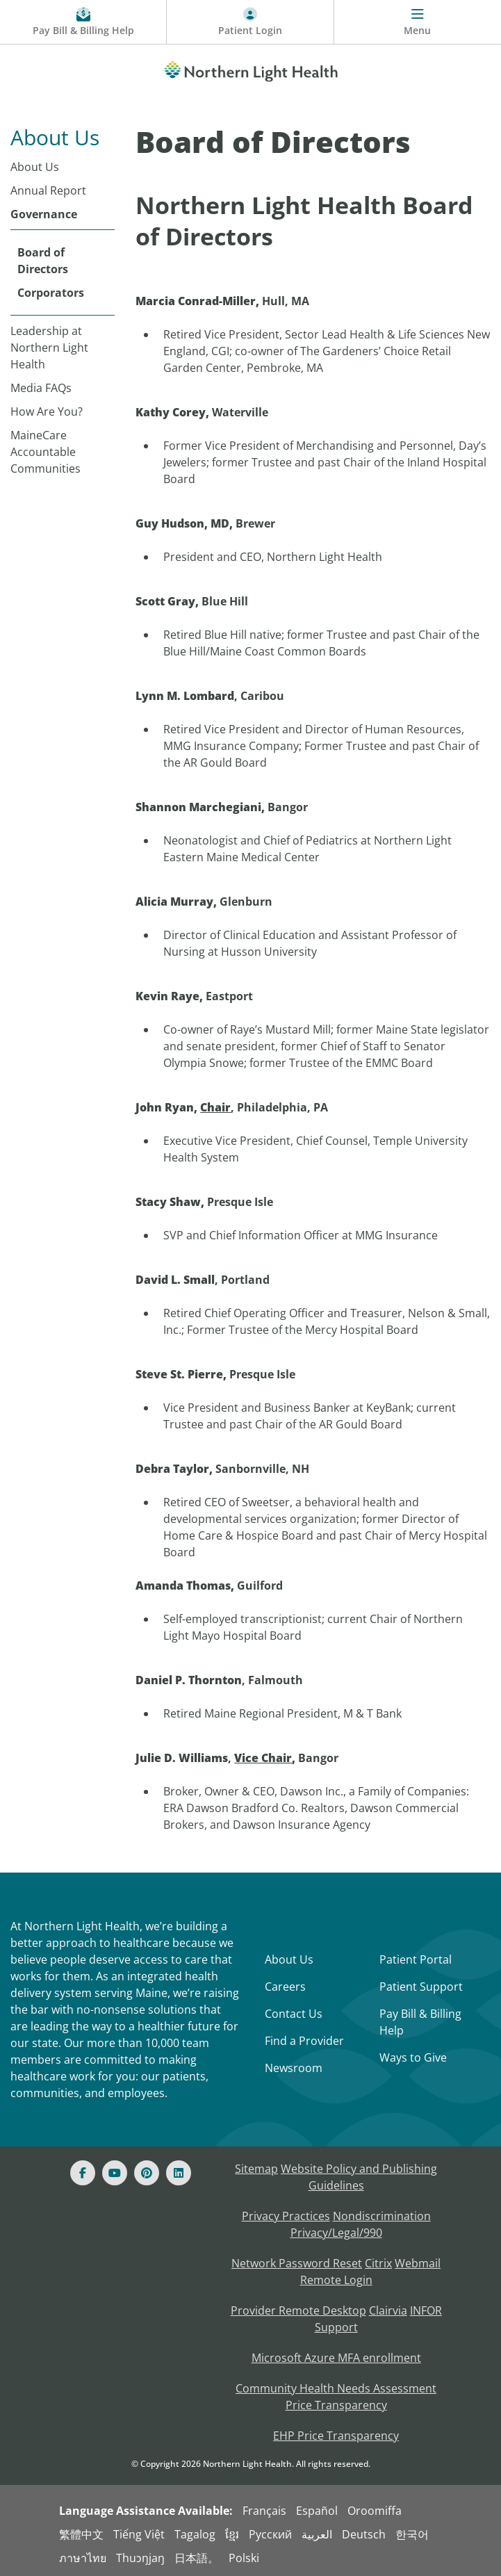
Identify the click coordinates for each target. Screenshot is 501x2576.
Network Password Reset (296, 2263)
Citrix (378, 2263)
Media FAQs (41, 388)
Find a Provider (304, 2040)
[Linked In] (178, 2172)
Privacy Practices (286, 2216)
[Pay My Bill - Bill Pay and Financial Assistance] (83, 22)
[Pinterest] (146, 2172)
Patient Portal (415, 1959)
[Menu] (417, 22)
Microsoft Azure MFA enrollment (336, 2357)
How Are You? (46, 411)
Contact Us (293, 2013)
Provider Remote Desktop (298, 2310)
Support (336, 2327)
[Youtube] (114, 2172)
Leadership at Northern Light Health (49, 347)
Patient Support (421, 1986)
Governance (43, 214)
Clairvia (388, 2310)
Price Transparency (336, 2405)
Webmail (418, 2263)
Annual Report (48, 190)
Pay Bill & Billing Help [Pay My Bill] (420, 2022)
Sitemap (256, 2168)
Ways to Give (413, 2057)
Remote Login (336, 2280)
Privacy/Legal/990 (336, 2232)
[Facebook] (82, 2172)
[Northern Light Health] (250, 69)
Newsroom (293, 2068)
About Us (34, 166)
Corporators (50, 292)
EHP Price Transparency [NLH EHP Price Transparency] (336, 2435)
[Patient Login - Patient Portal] (250, 22)
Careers (285, 1986)
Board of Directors (42, 261)
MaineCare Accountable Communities (45, 451)
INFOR (426, 2310)
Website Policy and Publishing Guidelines (359, 2177)
